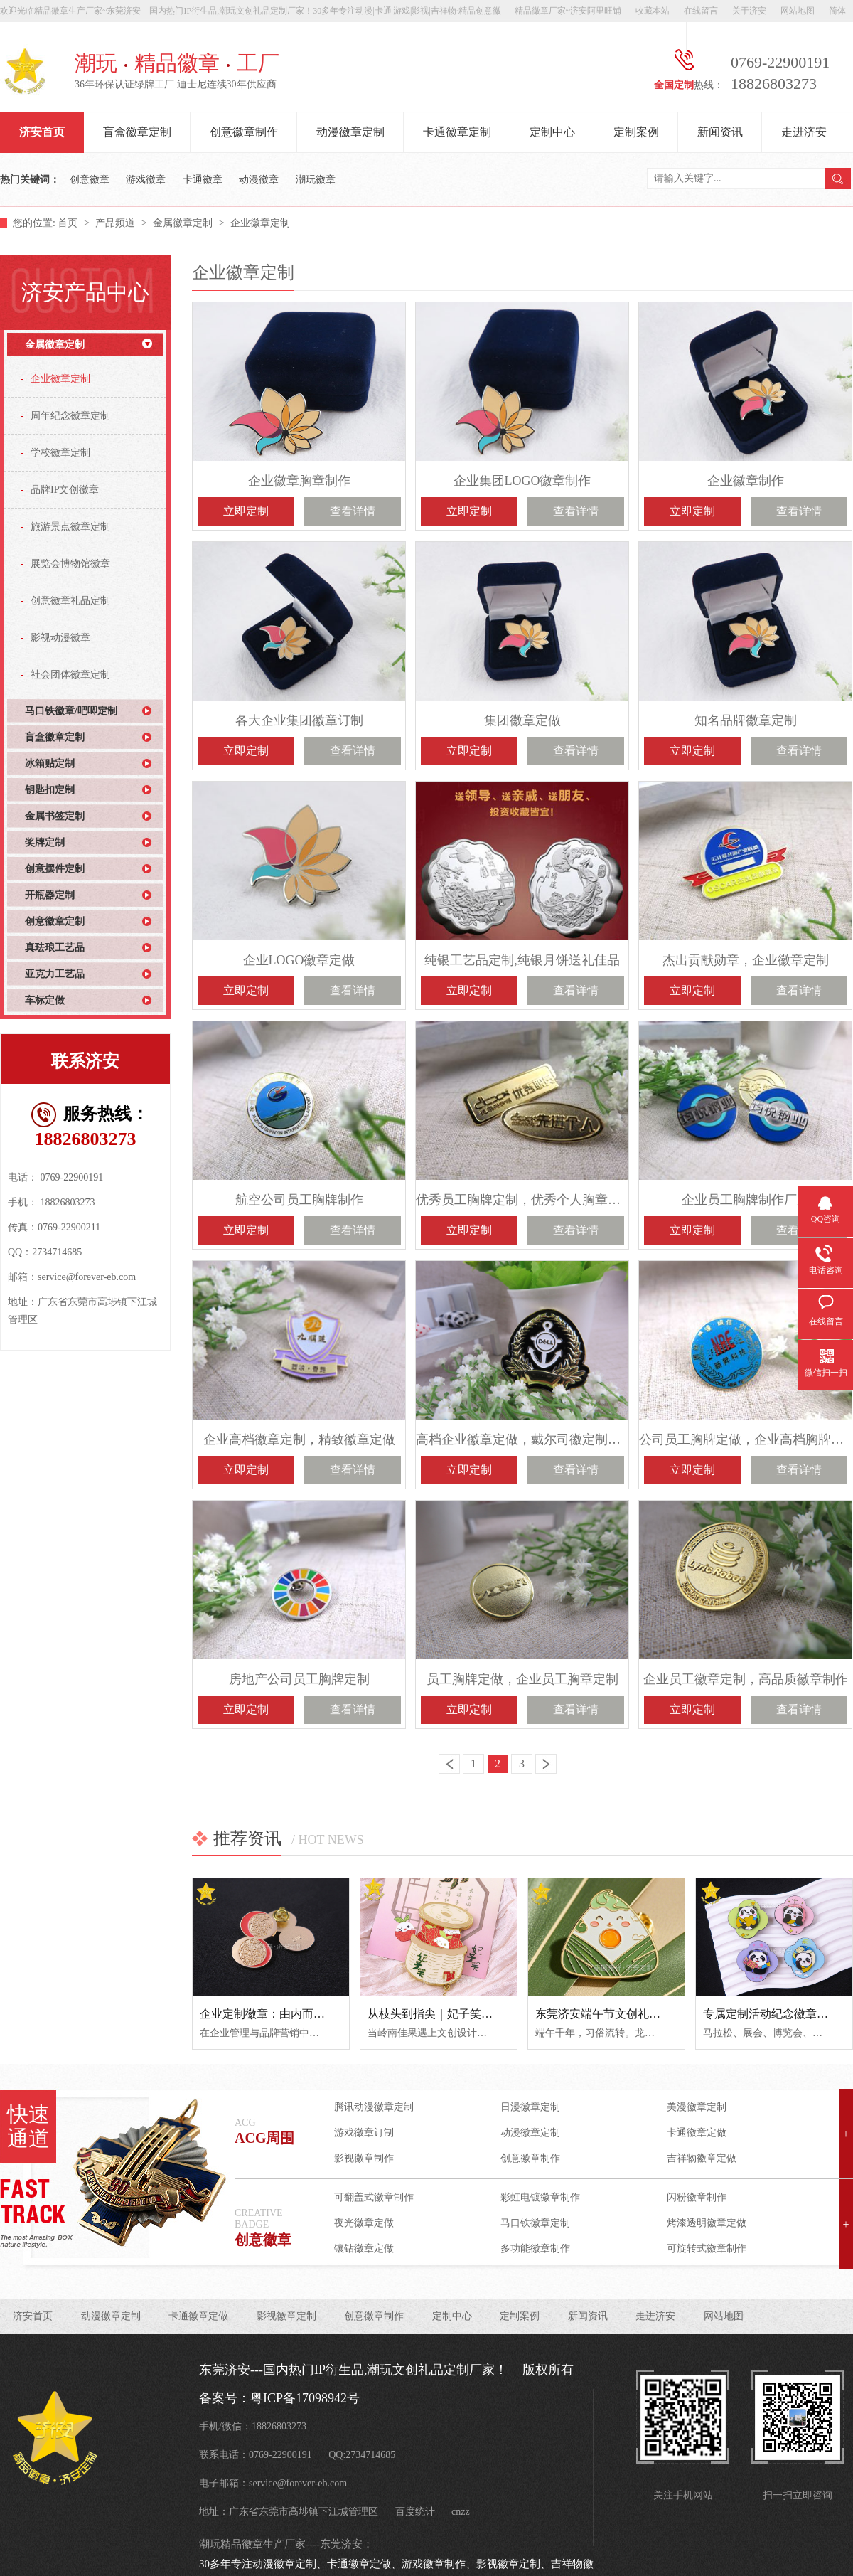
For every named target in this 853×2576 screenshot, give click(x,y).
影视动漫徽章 (60, 637)
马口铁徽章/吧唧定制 (71, 711)
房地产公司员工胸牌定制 (299, 1679)
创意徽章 (89, 179)
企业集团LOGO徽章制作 (522, 481)
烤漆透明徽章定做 (706, 2223)
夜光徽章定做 (364, 2223)
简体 (837, 11)
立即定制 (246, 511)
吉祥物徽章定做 (701, 2158)
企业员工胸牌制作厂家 (746, 1200)
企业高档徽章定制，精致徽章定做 (299, 1439)
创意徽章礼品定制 (70, 600)
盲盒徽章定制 (137, 132)
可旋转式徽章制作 (706, 2248)
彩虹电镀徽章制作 (540, 2197)
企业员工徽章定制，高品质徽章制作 (745, 1679)
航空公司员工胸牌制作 (299, 1200)
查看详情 (352, 511)
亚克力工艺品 (55, 974)
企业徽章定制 (260, 223)
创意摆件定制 (55, 868)
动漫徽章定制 (350, 132)
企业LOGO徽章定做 (299, 960)
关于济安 (749, 11)
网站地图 (797, 11)
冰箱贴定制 (50, 763)
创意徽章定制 (55, 921)
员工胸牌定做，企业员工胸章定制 (522, 1679)
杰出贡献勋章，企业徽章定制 (745, 960)
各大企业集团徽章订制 (299, 720)
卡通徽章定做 (696, 2132)
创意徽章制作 (244, 132)
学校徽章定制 (60, 452)
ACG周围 (264, 2138)
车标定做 (45, 1000)
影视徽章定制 (286, 2316)
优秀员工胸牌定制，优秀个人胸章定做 (522, 1200)
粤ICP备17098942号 (305, 2398)
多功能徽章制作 (535, 2248)
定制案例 (636, 132)
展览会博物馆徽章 (70, 563)
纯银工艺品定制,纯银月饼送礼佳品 (522, 960)
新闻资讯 (720, 132)
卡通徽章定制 (457, 132)
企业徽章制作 (745, 481)
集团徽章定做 (522, 720)
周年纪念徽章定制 (70, 415)
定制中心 (552, 132)
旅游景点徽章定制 (70, 526)
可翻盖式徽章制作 (374, 2197)
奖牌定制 (45, 842)
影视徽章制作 (364, 2158)
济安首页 (42, 132)
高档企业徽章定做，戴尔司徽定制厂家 (522, 1439)
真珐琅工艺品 (55, 947)
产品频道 (116, 223)
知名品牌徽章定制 (745, 720)
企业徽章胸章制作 (299, 481)
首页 (69, 223)
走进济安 (804, 132)
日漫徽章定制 (530, 2107)
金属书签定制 (55, 816)
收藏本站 (652, 11)
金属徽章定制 (184, 223)
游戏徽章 (146, 179)
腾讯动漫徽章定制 (374, 2107)
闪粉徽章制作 (696, 2197)
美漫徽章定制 (696, 2107)
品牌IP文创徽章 (65, 489)
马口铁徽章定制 (535, 2223)
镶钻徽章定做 (364, 2248)
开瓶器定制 (50, 895)
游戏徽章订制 (364, 2132)
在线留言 (701, 11)
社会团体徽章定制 (70, 674)
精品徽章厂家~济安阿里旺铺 (568, 11)
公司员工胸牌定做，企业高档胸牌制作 (745, 1439)
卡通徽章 (202, 179)
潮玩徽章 (316, 179)
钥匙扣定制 (50, 789)
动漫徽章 (259, 179)
